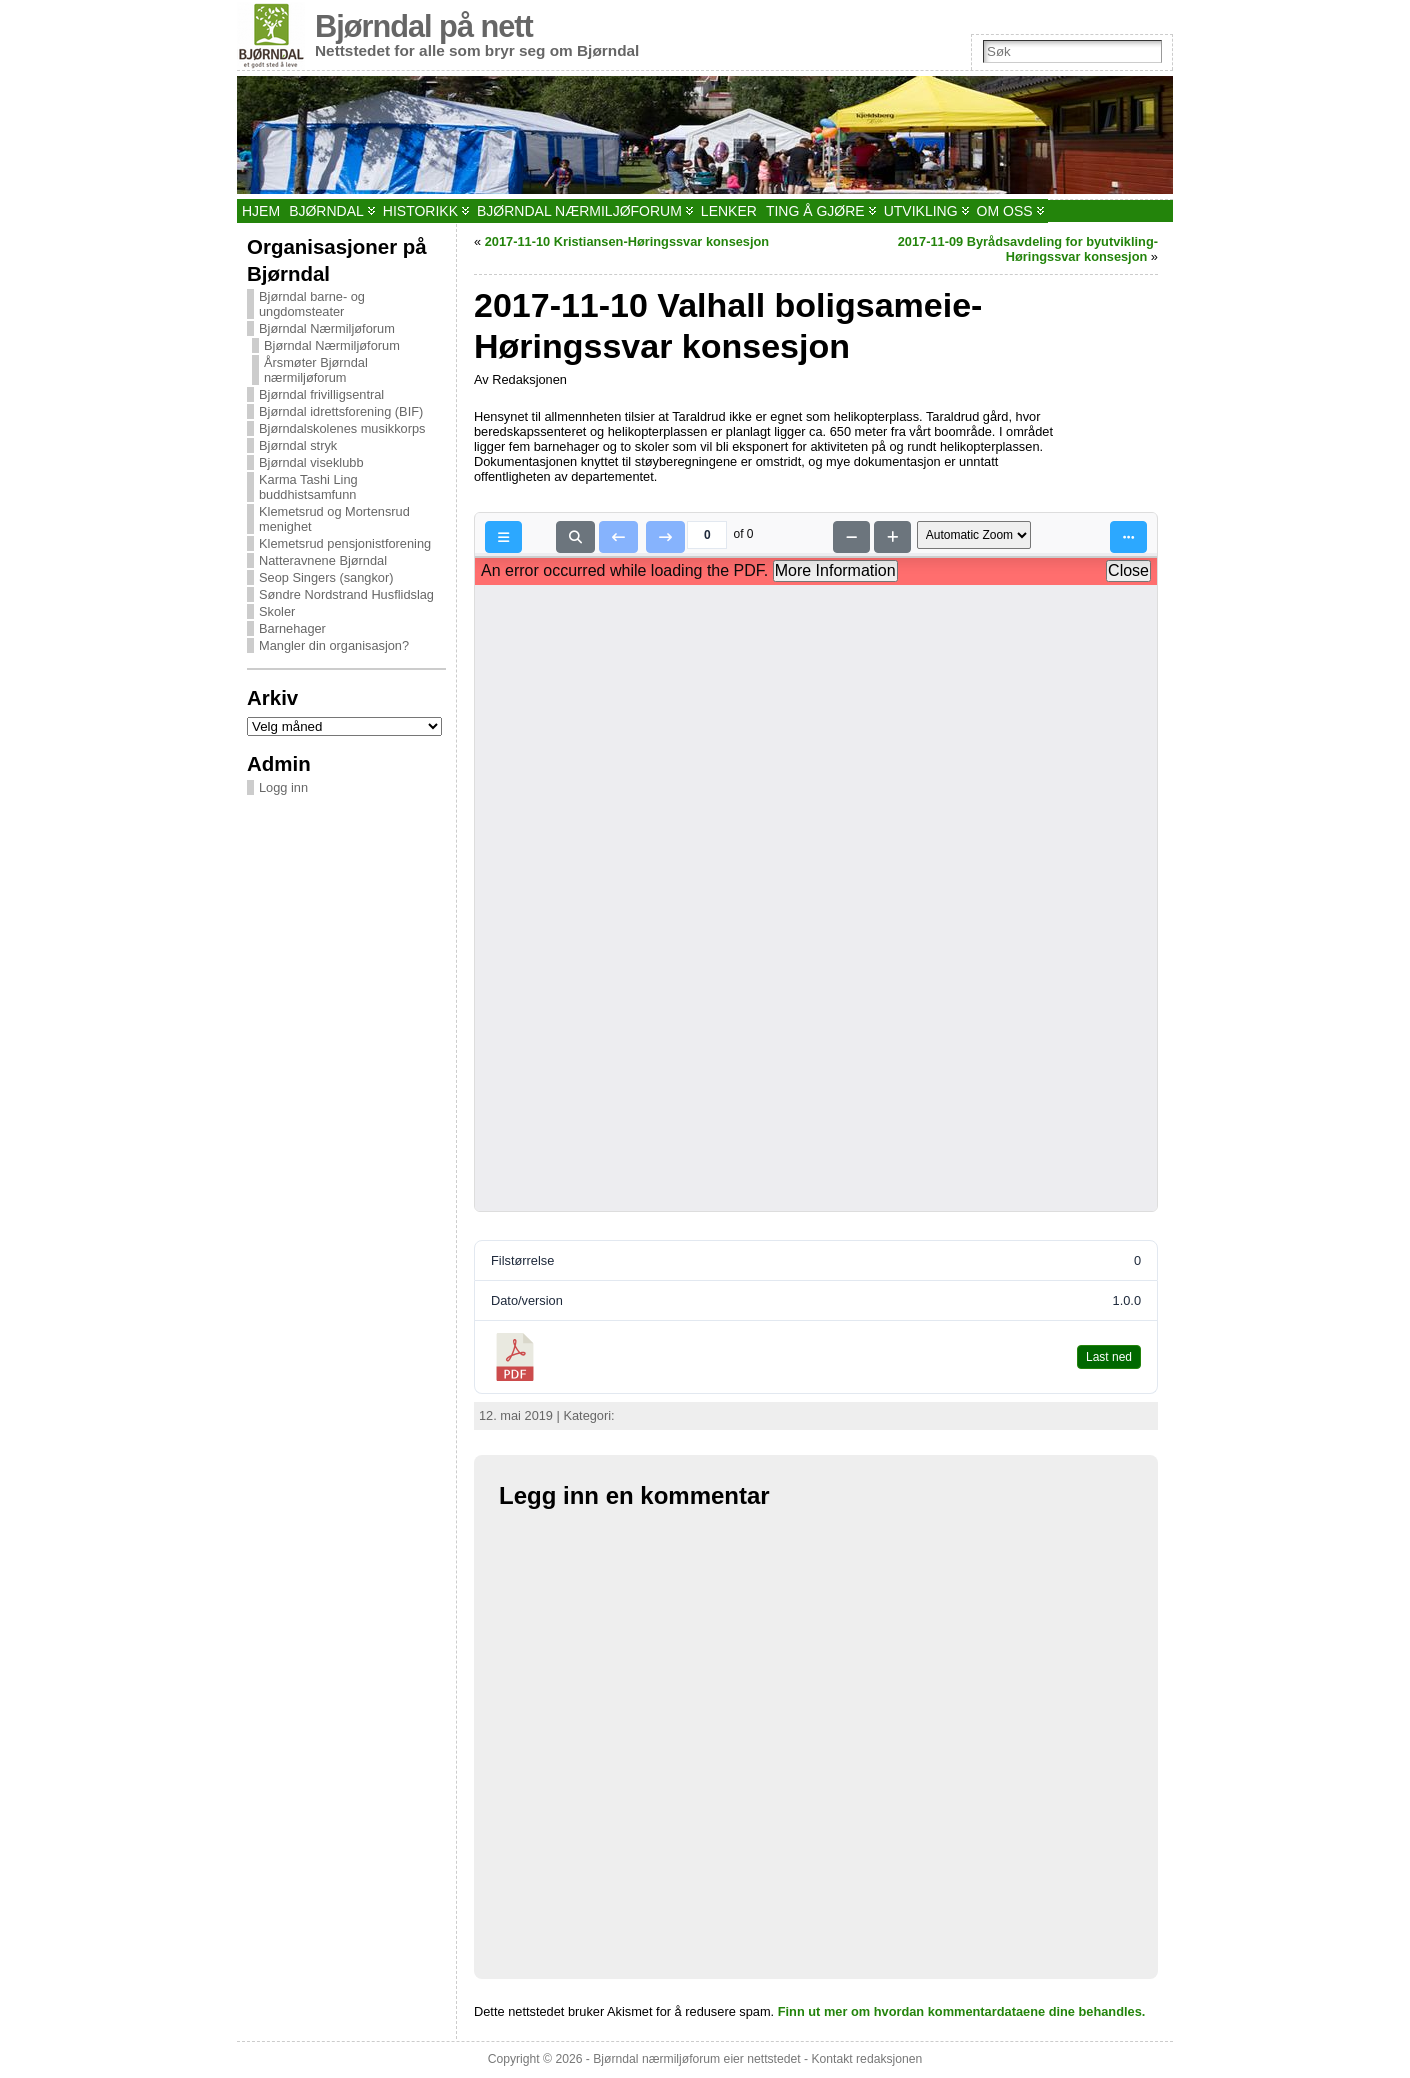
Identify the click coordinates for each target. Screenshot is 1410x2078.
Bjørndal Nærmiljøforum (327, 328)
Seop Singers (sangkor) (326, 577)
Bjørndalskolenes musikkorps (342, 428)
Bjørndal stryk (298, 445)
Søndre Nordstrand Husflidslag (346, 594)
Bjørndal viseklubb (311, 462)
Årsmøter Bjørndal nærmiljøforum (316, 370)
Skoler (277, 611)
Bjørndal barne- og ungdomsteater (312, 304)
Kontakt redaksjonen (866, 2059)
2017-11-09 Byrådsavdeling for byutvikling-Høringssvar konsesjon (1028, 249)
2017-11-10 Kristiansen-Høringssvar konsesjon (627, 241)
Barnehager (292, 628)
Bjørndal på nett (424, 26)
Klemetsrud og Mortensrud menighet (334, 519)
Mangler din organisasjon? (334, 645)
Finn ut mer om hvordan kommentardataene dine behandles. (962, 2011)
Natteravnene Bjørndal (323, 560)
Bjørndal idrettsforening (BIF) (341, 411)
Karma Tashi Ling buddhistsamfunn (308, 487)
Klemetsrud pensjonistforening (345, 543)
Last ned (1109, 1357)
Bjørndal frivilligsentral (321, 394)
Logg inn (283, 787)
